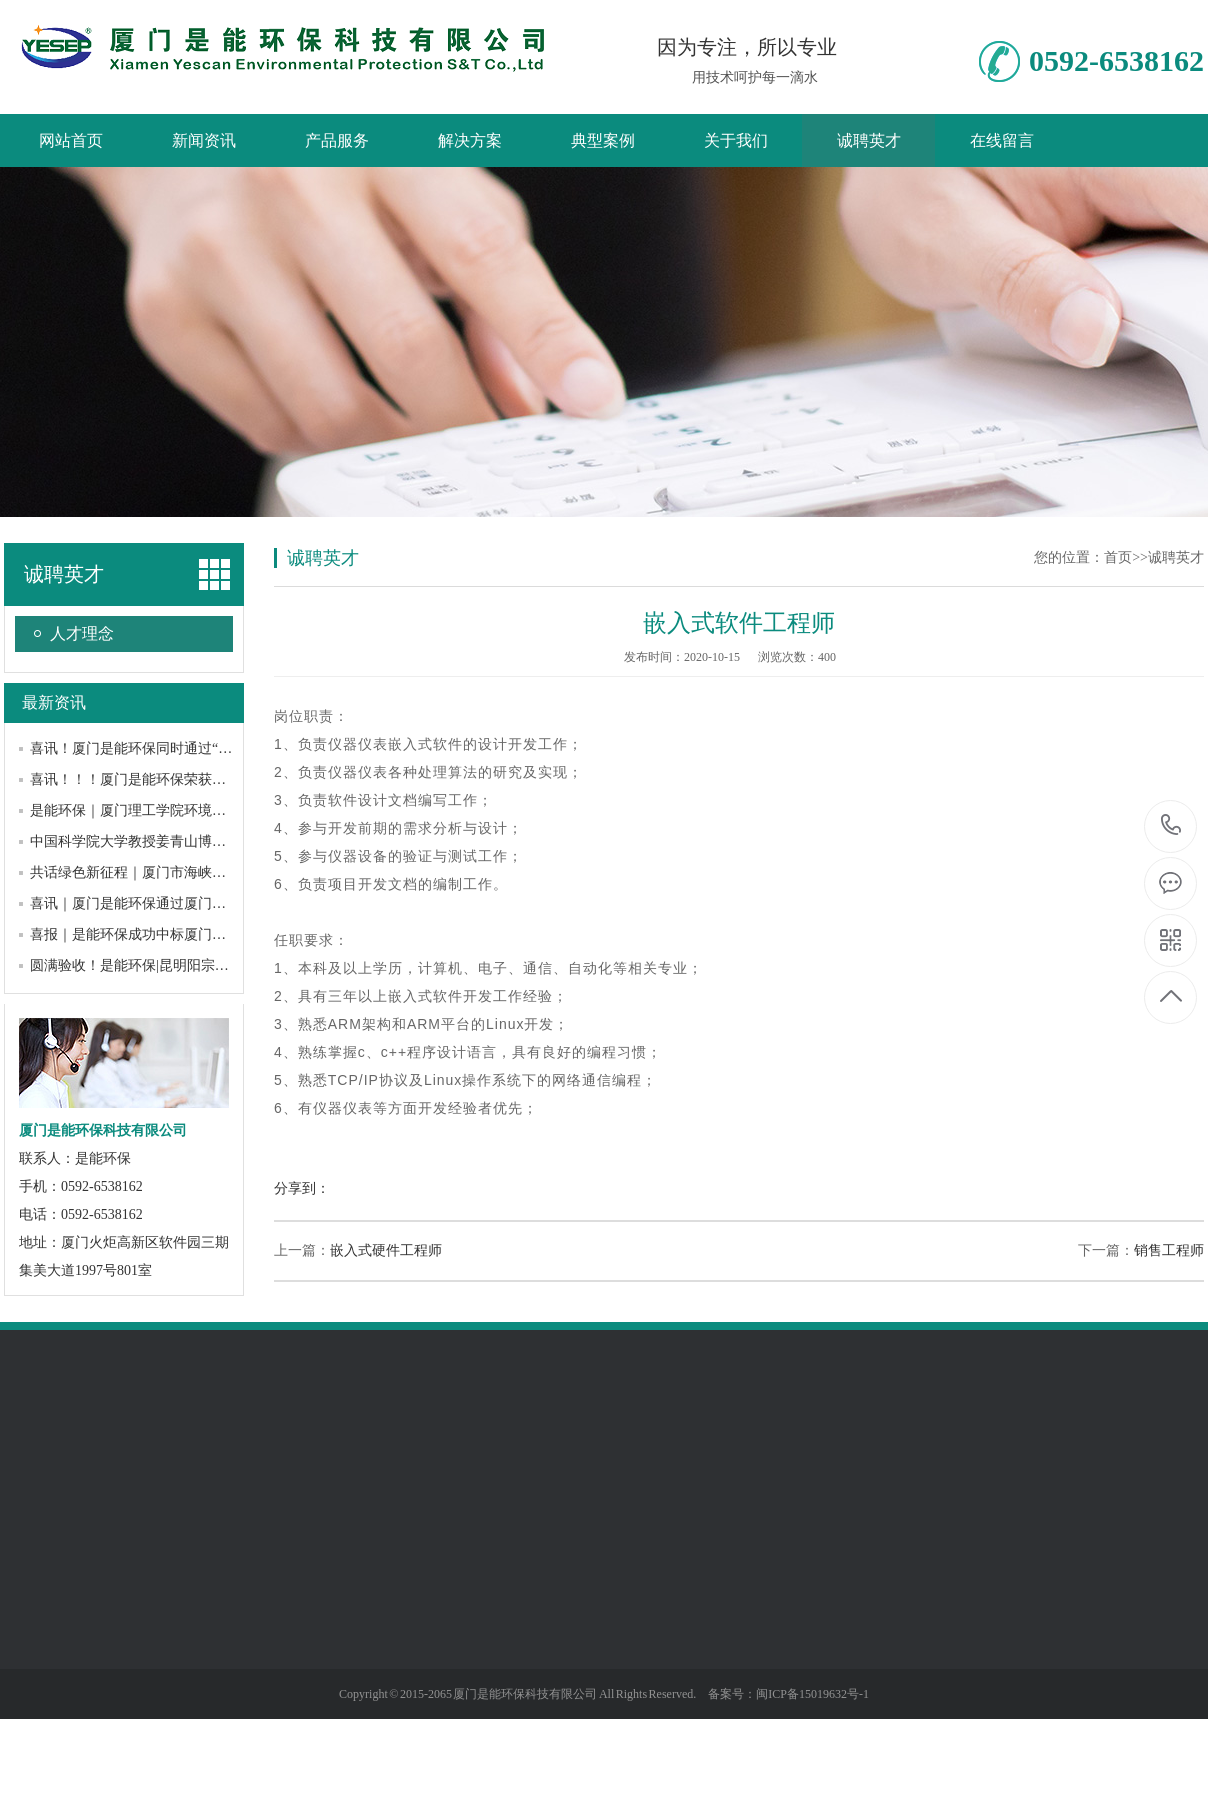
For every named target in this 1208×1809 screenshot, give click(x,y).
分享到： (302, 1188)
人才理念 (82, 633)
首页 (1118, 557)
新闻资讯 (204, 140)
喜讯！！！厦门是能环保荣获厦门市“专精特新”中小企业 (204, 779)
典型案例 (603, 140)
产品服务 (337, 140)
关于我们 (736, 140)
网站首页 (71, 140)
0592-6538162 (1171, 826)
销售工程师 (1169, 1250)
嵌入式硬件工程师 (386, 1250)
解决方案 (470, 140)
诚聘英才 (869, 140)
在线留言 (1002, 140)
